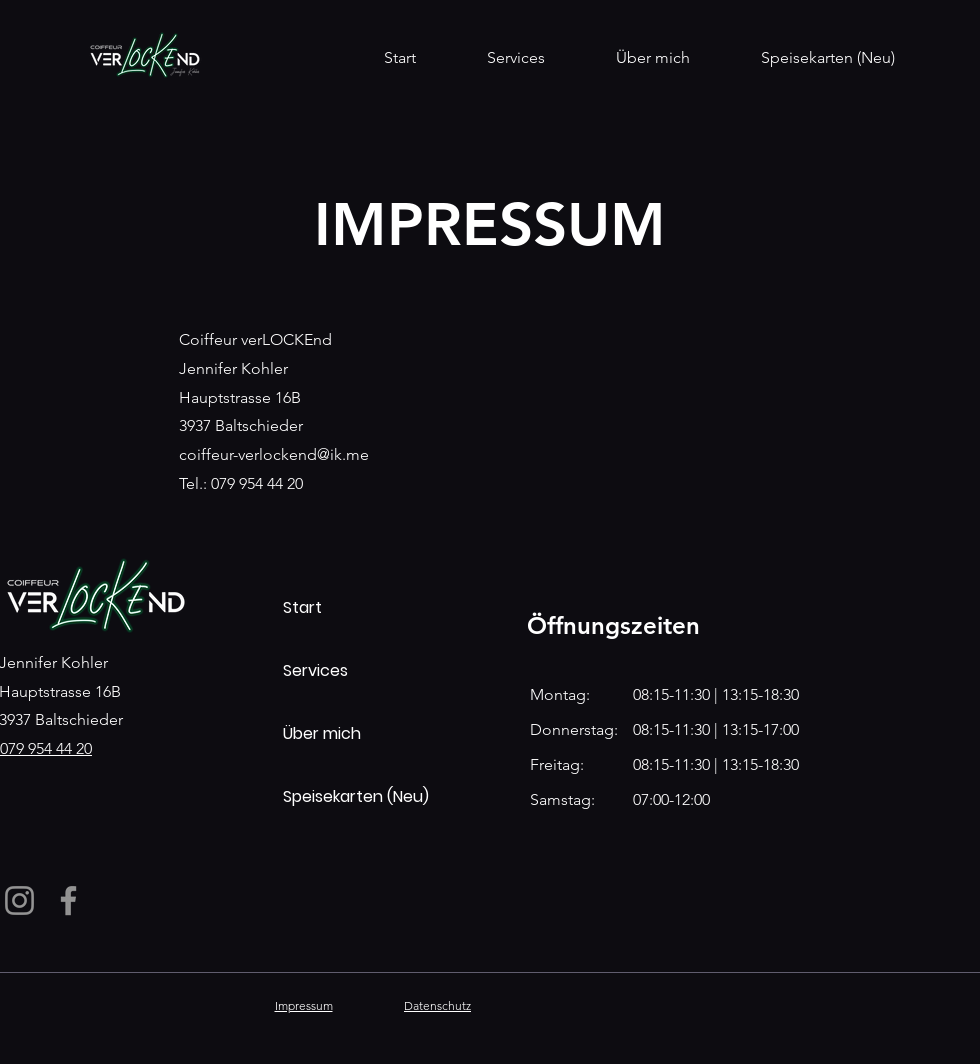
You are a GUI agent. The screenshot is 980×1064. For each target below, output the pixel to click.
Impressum (304, 1005)
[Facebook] (68, 900)
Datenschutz (437, 1005)
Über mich (322, 733)
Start (302, 607)
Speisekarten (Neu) (353, 796)
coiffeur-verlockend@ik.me (274, 454)
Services (315, 670)
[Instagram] (19, 900)
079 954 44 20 (46, 748)
